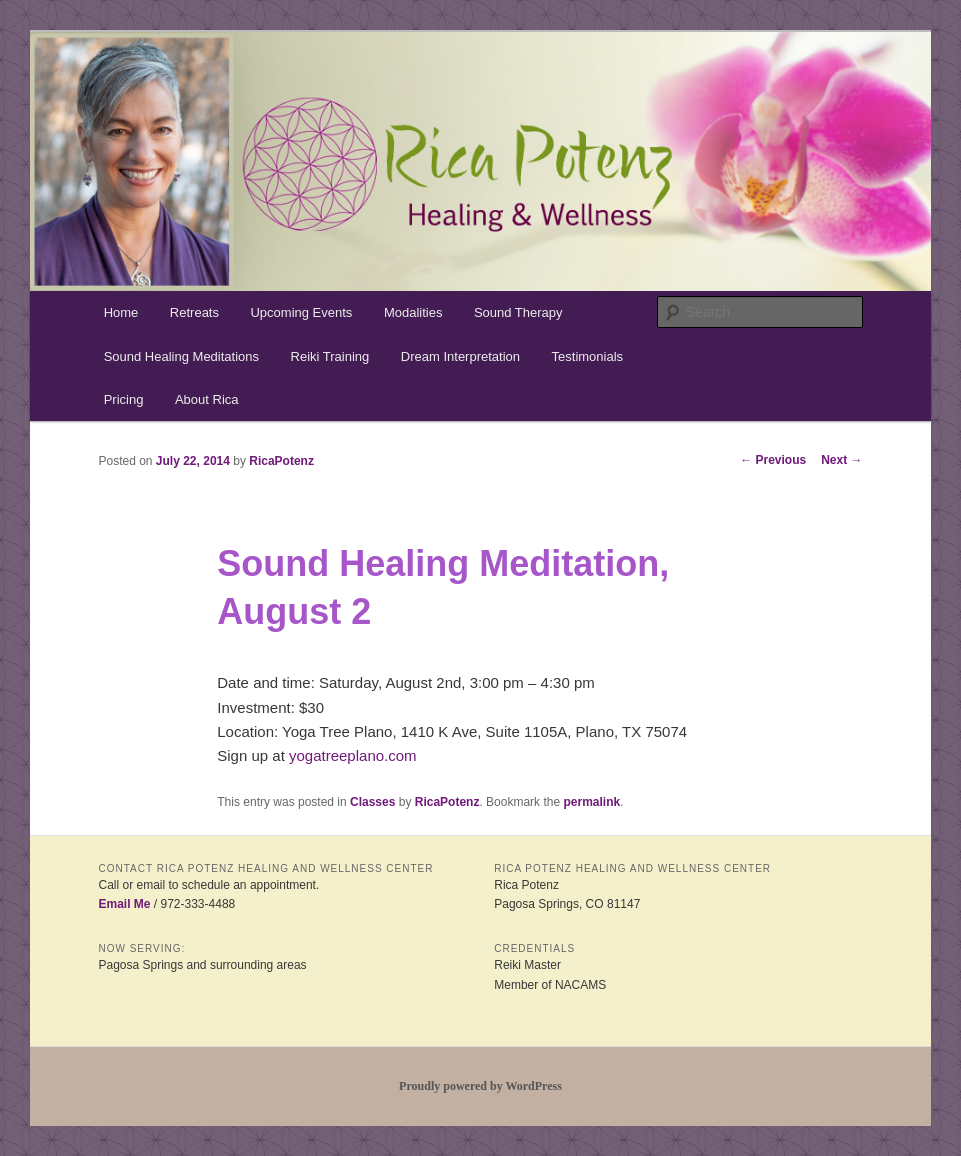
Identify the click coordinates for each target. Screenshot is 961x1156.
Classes (372, 802)
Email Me (124, 904)
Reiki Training (330, 356)
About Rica (207, 399)
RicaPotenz (281, 461)
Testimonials (588, 356)
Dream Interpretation (460, 356)
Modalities (413, 312)
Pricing (124, 399)
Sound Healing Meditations (181, 356)
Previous (773, 460)
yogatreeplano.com (353, 755)
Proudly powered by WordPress (480, 1086)
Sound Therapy (518, 312)
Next (841, 460)
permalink (591, 802)
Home (121, 312)
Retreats (194, 312)
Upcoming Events (301, 312)
